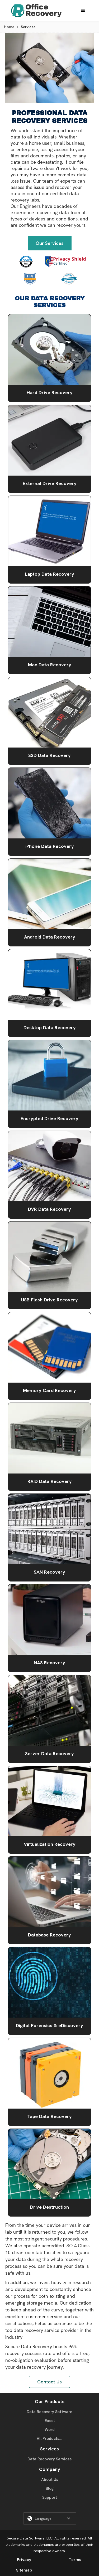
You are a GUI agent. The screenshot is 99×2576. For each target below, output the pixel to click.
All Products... (49, 2438)
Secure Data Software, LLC (30, 2538)
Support (49, 2497)
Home (9, 26)
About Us (49, 2479)
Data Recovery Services (49, 2459)
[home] (35, 10)
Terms (75, 2559)
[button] (83, 10)
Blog (50, 2488)
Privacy (24, 2559)
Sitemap (24, 2570)
